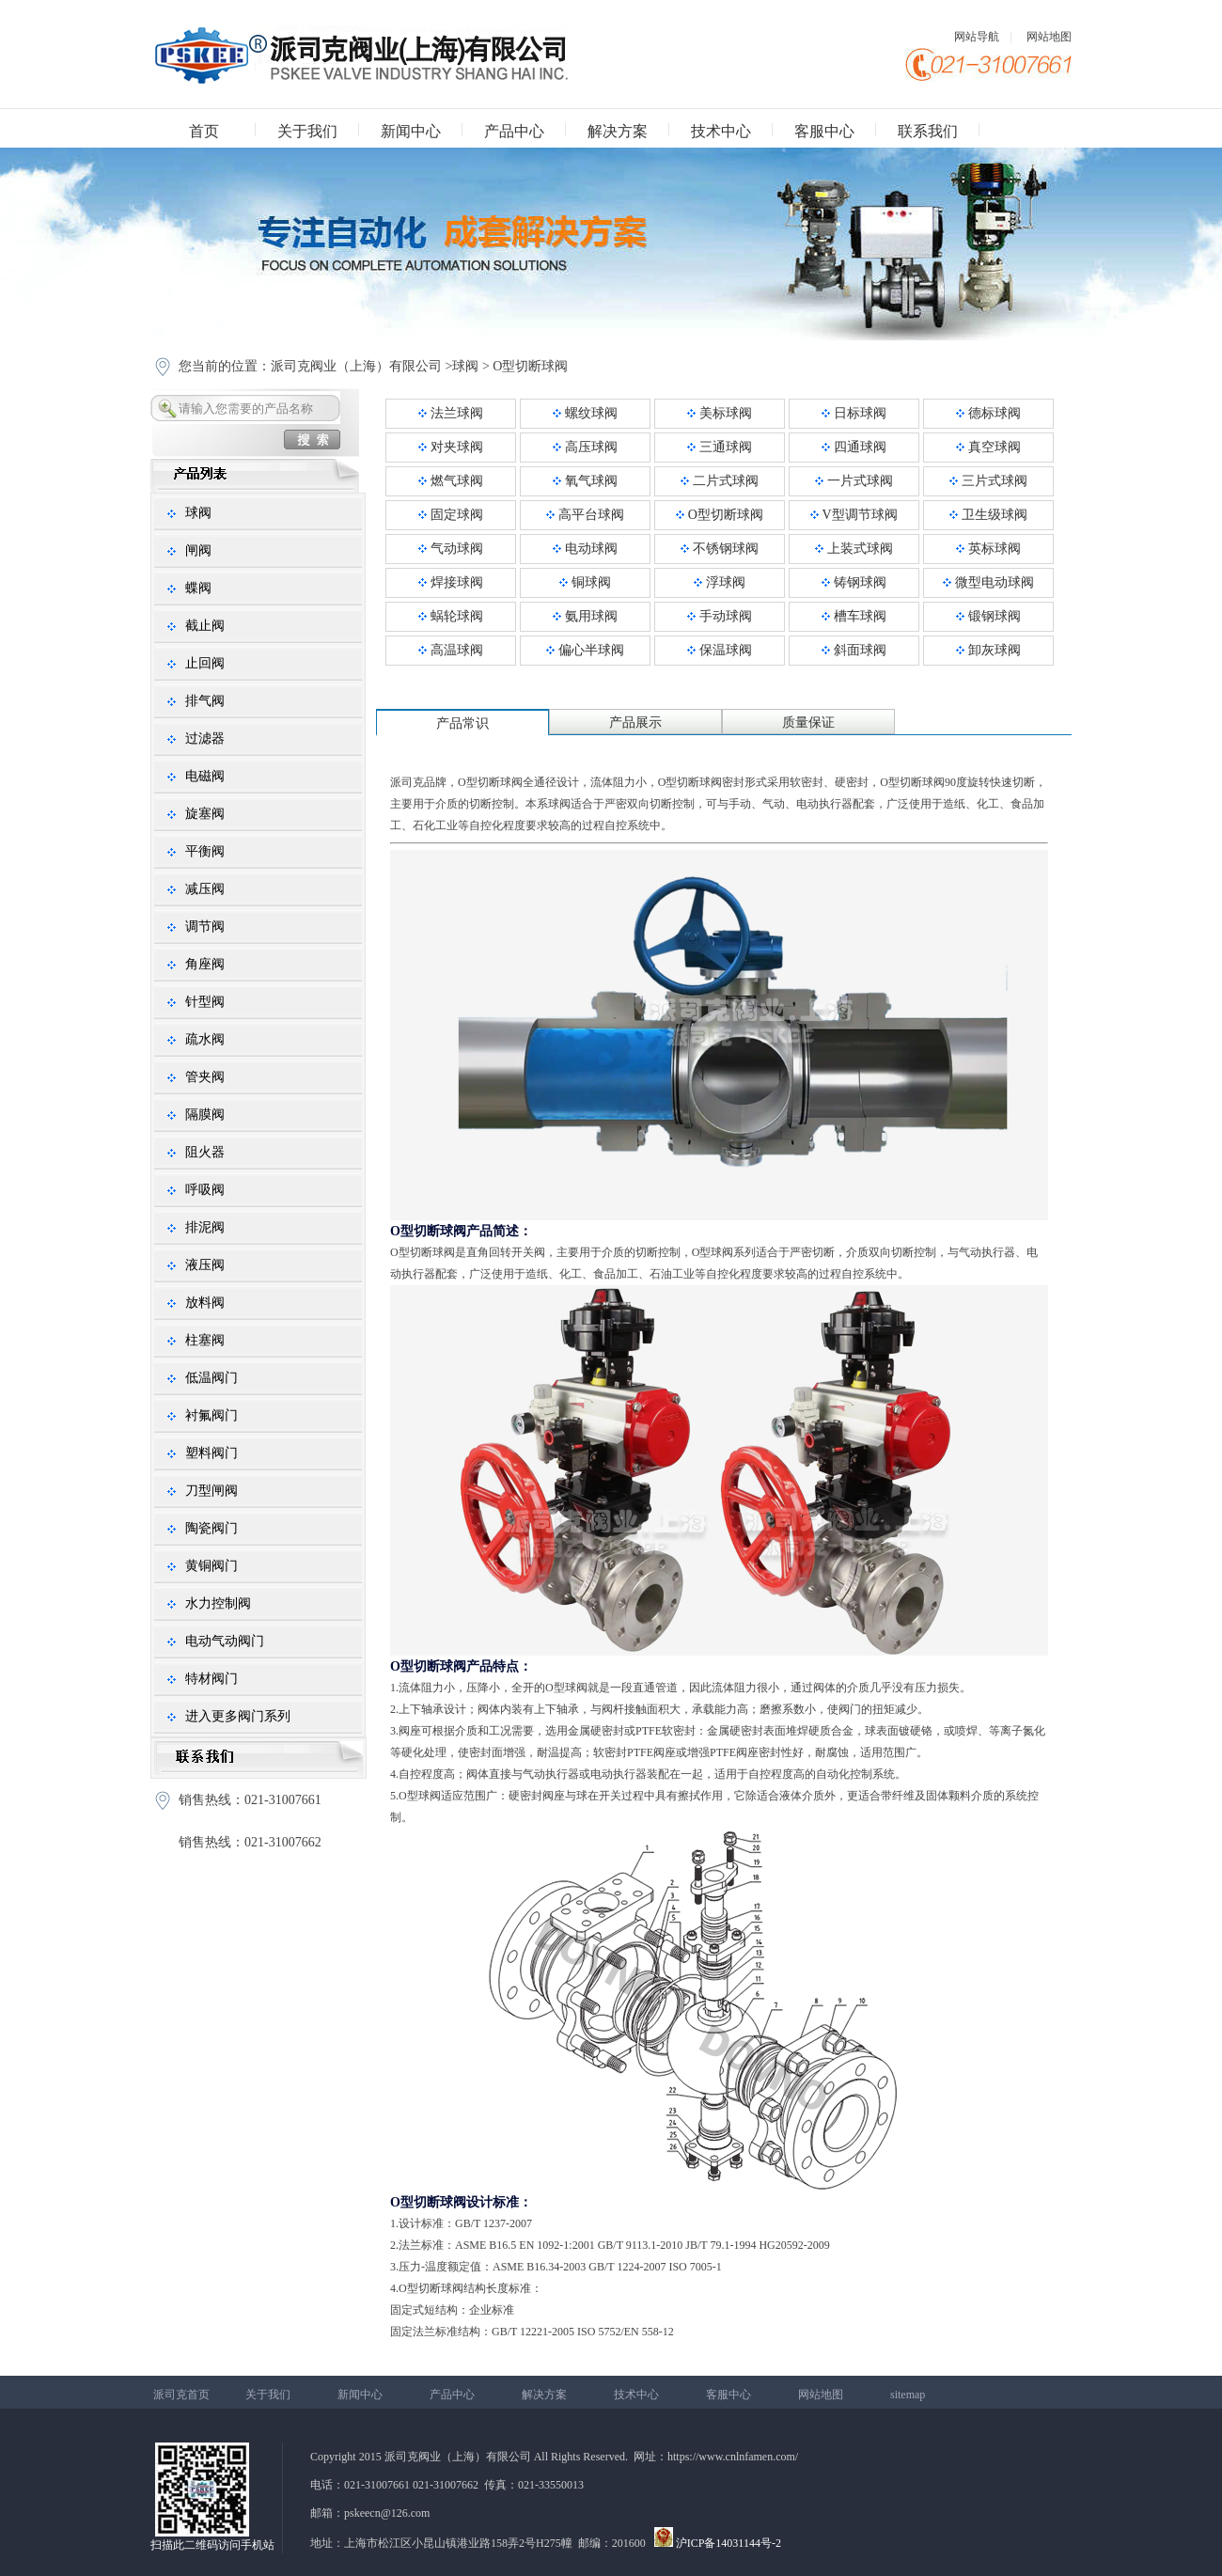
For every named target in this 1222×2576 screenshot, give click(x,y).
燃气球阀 (450, 481)
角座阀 (205, 964)
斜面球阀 (854, 650)
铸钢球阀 (854, 582)
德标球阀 (988, 413)
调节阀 (205, 926)
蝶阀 (198, 588)
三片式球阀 (988, 481)
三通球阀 (719, 447)
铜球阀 (585, 582)
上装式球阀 (854, 549)
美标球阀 (719, 413)
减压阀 (205, 889)
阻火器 (205, 1152)
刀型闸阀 (211, 1491)
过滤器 (205, 738)
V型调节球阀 (853, 515)
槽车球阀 (854, 616)
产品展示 (635, 722)
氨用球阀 (585, 616)
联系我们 (928, 131)
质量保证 (808, 722)
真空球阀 (988, 447)
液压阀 (205, 1265)
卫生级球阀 (988, 515)
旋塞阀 (205, 814)
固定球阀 (450, 515)
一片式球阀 (854, 481)
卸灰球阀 (988, 650)
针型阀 (205, 1002)
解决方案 (618, 131)
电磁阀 (205, 776)
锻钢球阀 (988, 616)
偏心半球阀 (585, 650)
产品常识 (462, 723)
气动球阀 (450, 549)
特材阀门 (211, 1679)
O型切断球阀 (530, 366)
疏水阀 (205, 1039)
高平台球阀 (585, 515)
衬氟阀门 (211, 1415)
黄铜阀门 (211, 1566)
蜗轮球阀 (450, 616)
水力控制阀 (218, 1603)
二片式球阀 (720, 481)
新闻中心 (411, 131)
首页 (204, 131)
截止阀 (205, 626)
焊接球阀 (450, 582)
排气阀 (205, 701)
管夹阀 (205, 1077)
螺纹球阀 (585, 413)
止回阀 (205, 663)
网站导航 (976, 36)
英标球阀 (988, 549)
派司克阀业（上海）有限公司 (356, 366)
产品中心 (514, 131)
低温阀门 (211, 1378)
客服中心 (824, 131)
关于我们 (307, 131)
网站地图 (1049, 36)
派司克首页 (181, 2394)
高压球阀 (585, 447)
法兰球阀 (450, 413)
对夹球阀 (450, 447)
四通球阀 (854, 447)
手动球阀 (719, 616)
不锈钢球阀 (720, 549)
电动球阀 (585, 549)
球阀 (465, 366)
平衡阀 (205, 851)
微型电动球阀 (988, 582)
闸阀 (198, 550)
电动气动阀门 (224, 1641)
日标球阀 (854, 413)
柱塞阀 (205, 1340)
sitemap (907, 2394)
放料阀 (205, 1303)
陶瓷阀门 (211, 1528)
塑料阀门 (211, 1453)
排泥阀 (205, 1227)
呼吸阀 (205, 1190)
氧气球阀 (585, 481)
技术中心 (721, 131)
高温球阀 (450, 650)
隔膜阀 (205, 1114)
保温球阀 (719, 650)
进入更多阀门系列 (237, 1716)
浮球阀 (719, 582)
